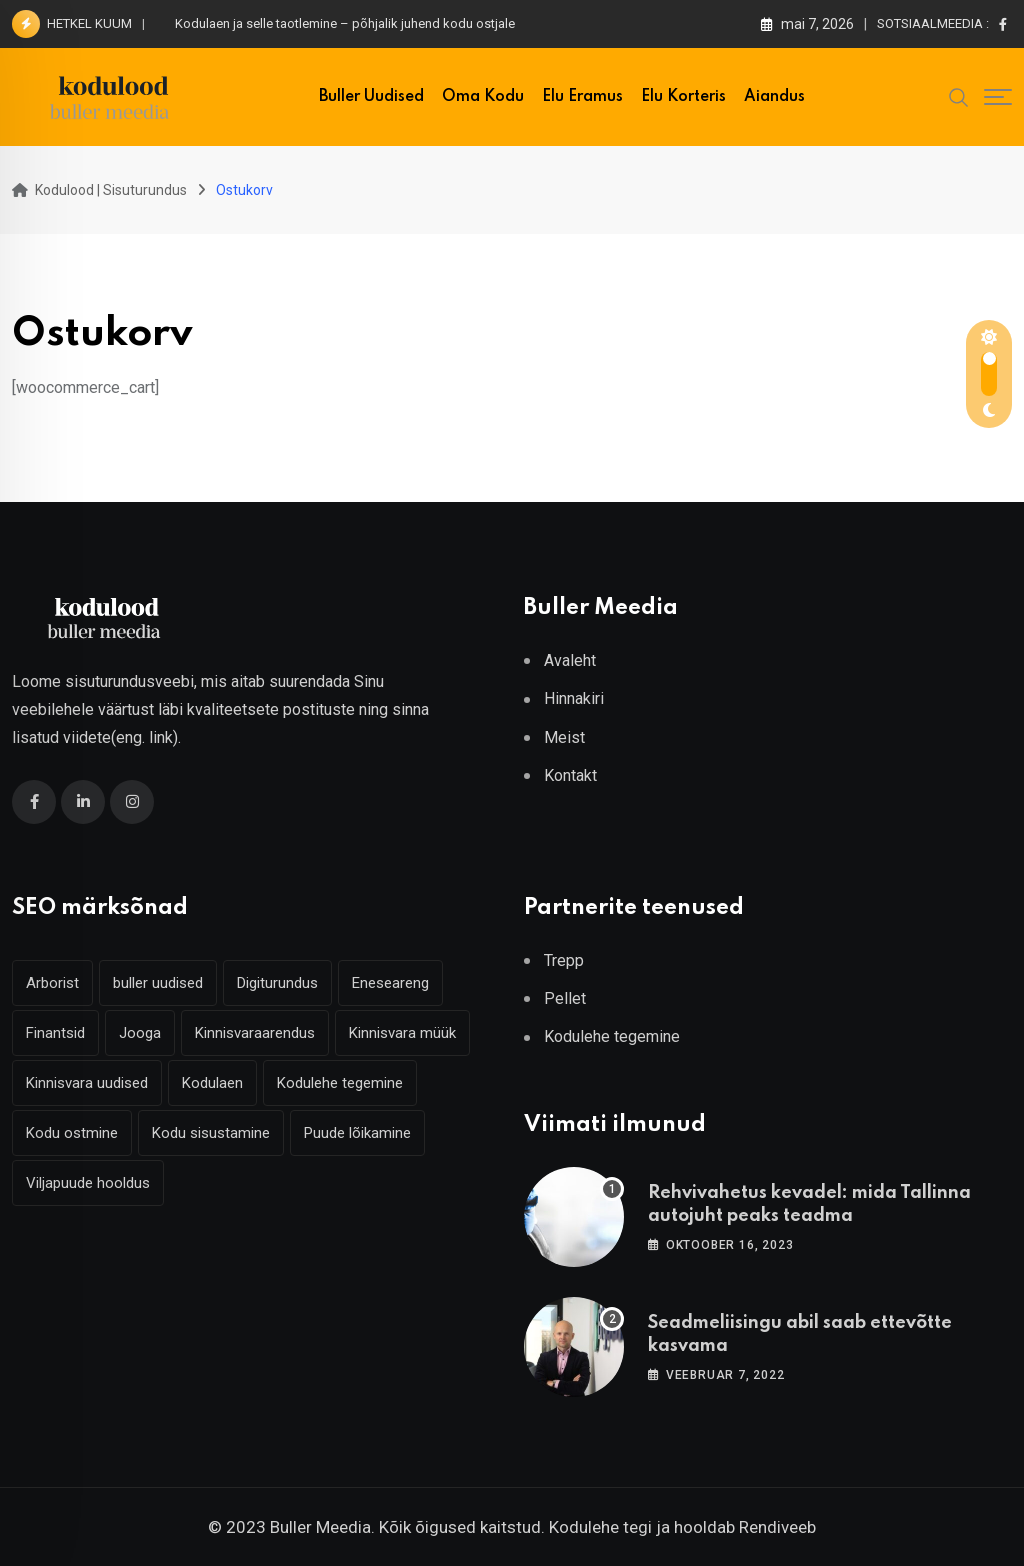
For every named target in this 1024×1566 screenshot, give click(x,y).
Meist (564, 737)
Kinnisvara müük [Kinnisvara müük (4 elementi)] (402, 1033)
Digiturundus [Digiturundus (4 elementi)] (277, 983)
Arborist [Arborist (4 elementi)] (52, 983)
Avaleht (570, 660)
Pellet (565, 998)
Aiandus (774, 97)
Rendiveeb (777, 1527)
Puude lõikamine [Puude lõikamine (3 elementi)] (357, 1133)
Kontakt (570, 775)
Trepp (564, 960)
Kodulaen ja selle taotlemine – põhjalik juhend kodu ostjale (345, 23)
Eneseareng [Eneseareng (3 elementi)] (390, 983)
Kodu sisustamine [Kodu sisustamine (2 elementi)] (211, 1133)
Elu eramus (582, 97)
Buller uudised (371, 97)
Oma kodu (483, 97)
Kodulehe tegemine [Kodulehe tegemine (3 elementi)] (340, 1083)
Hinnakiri (574, 698)
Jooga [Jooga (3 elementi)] (140, 1033)
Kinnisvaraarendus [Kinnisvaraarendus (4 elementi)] (255, 1033)
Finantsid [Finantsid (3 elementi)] (55, 1033)
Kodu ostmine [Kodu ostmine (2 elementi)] (72, 1133)
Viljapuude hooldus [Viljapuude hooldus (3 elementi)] (88, 1183)
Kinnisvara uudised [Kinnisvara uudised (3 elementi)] (87, 1083)
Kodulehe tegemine (612, 1036)
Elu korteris (683, 97)
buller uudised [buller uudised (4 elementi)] (158, 983)
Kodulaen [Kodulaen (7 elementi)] (212, 1083)
